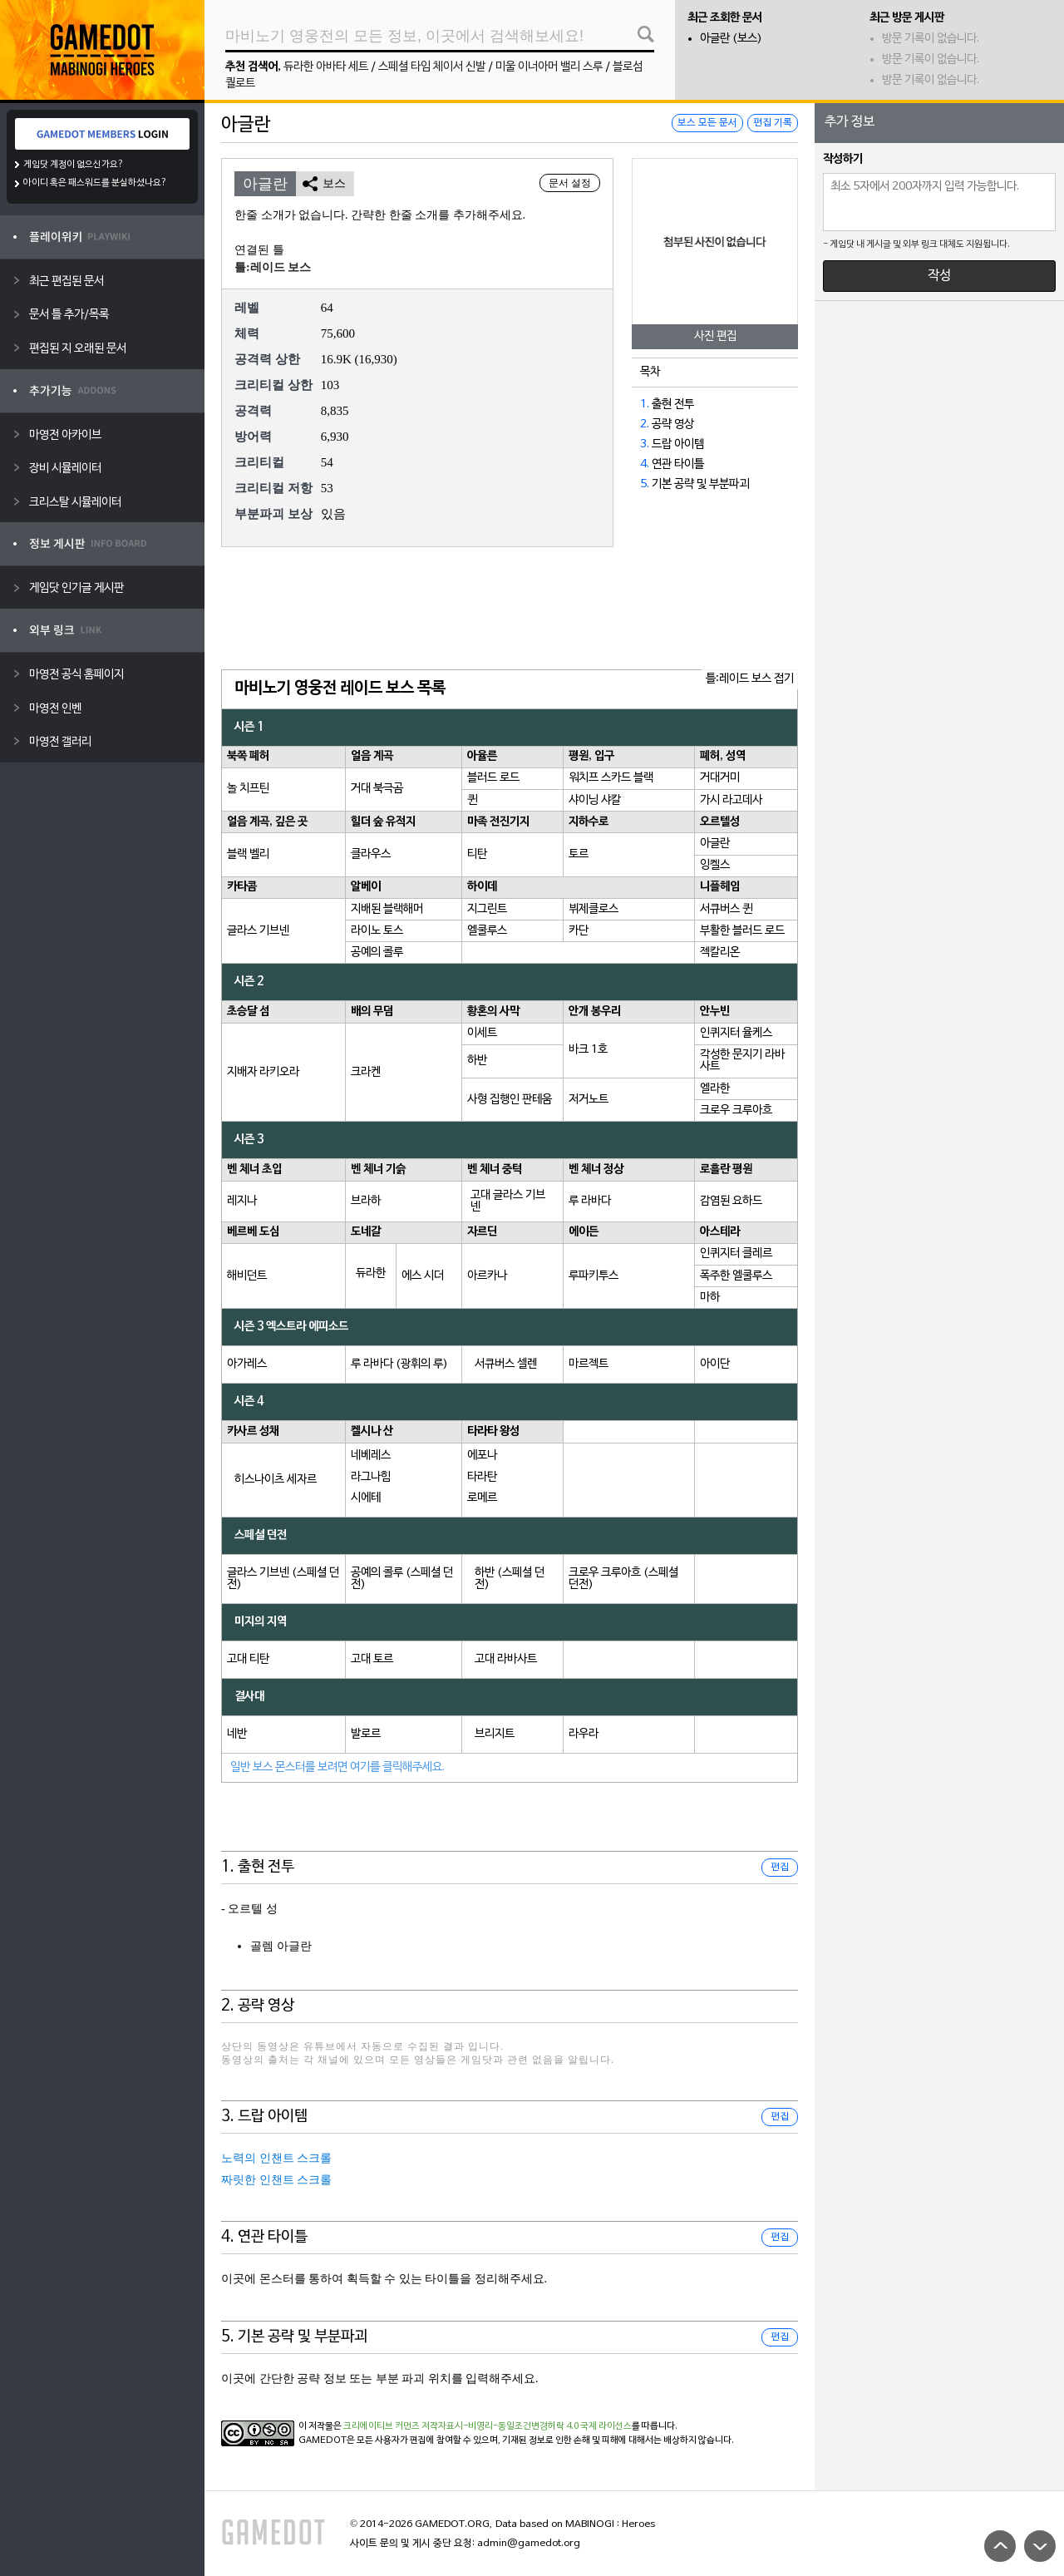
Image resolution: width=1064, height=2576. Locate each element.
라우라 (583, 1734)
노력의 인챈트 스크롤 (276, 2158)
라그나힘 (371, 1477)
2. (644, 424)
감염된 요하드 (731, 1201)
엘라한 (715, 1089)
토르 (579, 854)
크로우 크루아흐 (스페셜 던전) (623, 1579)
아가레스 (247, 1364)
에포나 (482, 1455)
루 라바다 (590, 1201)
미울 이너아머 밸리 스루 (549, 67)
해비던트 (247, 1276)
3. (644, 444)
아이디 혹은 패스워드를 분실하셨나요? (95, 183)
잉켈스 (715, 865)
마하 (710, 1297)
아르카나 (487, 1276)
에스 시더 (422, 1276)
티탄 (477, 854)
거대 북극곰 (377, 788)
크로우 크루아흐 (736, 1110)
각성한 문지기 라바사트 (742, 1061)
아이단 (715, 1364)
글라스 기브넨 (258, 931)
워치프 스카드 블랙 (611, 778)
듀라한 (371, 1273)
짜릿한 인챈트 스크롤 (276, 2180)
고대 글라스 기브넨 (507, 1201)
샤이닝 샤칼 (595, 800)
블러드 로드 (493, 778)
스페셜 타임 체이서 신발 (431, 67)
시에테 (366, 1498)
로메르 (482, 1498)
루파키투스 (593, 1276)
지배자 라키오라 (263, 1072)
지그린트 (487, 909)
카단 (579, 931)
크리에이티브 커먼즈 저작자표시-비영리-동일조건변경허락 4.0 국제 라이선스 (487, 2426)
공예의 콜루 (377, 952)
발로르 (366, 1734)
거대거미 (720, 778)
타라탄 (482, 1477)
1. (644, 404)
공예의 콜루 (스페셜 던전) (402, 1579)
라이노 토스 (377, 931)
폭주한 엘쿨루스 (736, 1276)
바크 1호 (588, 1050)
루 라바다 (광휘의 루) (399, 1364)
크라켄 (366, 1072)
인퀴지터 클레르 (736, 1253)
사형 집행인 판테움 (509, 1099)
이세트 (482, 1033)
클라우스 (371, 854)
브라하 (366, 1201)
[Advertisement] (509, 609)
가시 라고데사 (731, 800)
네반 (237, 1734)
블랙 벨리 (248, 854)
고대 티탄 (248, 1659)
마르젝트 (588, 1364)
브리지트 (495, 1734)
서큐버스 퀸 (726, 909)
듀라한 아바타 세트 (325, 67)
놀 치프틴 (248, 788)
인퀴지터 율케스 (736, 1033)
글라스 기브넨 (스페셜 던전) (283, 1579)
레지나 (242, 1201)
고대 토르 (372, 1659)
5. (644, 484)
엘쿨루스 (487, 931)
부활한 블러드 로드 (742, 931)
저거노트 (588, 1099)
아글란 (715, 843)
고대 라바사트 (506, 1659)
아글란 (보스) (731, 38)
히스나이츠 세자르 (275, 1479)
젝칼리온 (720, 952)
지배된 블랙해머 (387, 909)
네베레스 (371, 1455)
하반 (477, 1060)
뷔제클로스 (593, 909)
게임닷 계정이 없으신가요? (73, 165)
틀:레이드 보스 (272, 267)
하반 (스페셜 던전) (509, 1579)
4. (644, 464)
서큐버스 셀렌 (506, 1364)
